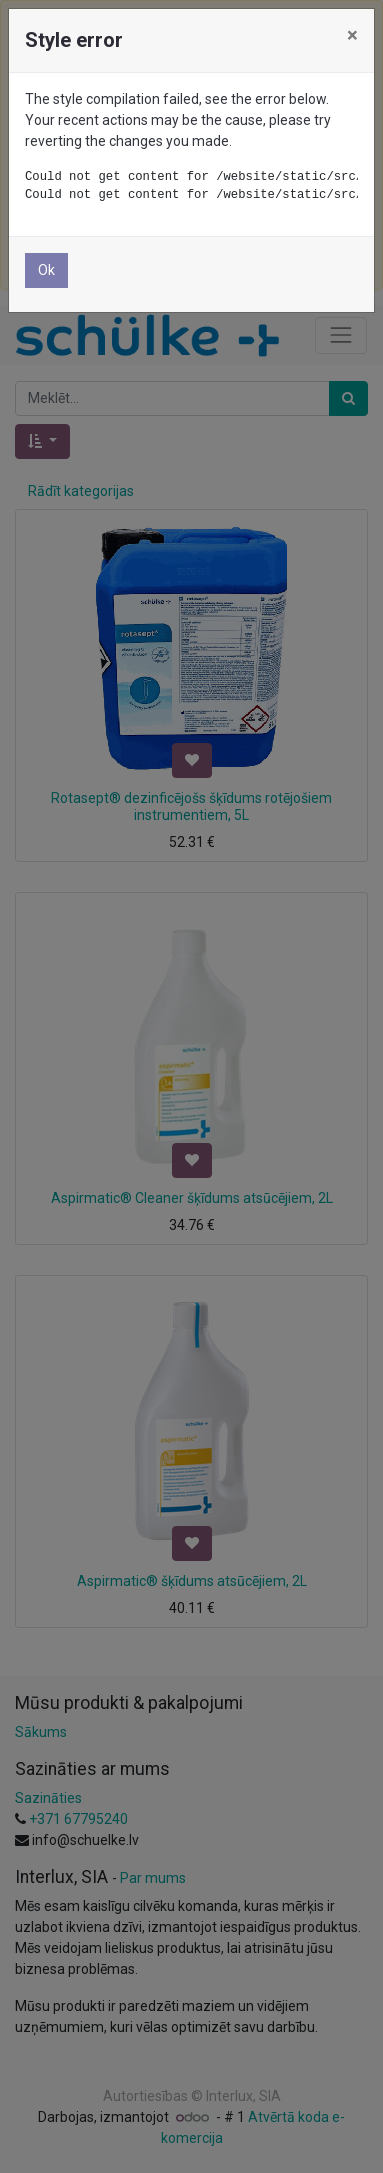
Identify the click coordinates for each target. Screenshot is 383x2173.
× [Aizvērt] (352, 35)
